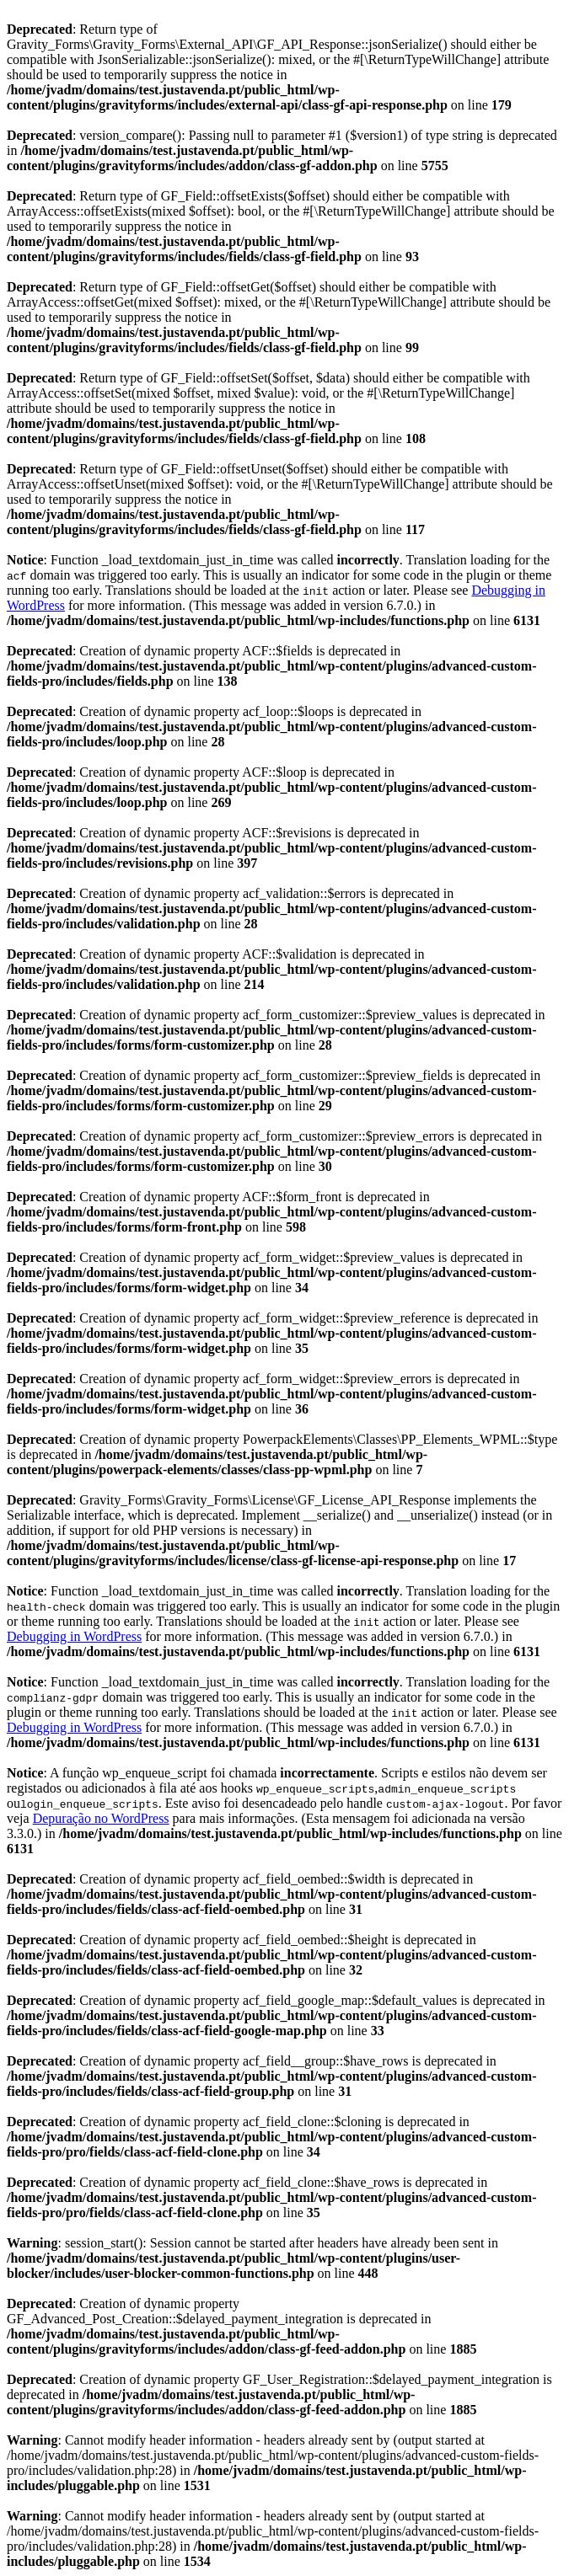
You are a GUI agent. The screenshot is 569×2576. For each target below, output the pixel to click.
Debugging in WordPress (74, 1636)
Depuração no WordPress (101, 1818)
